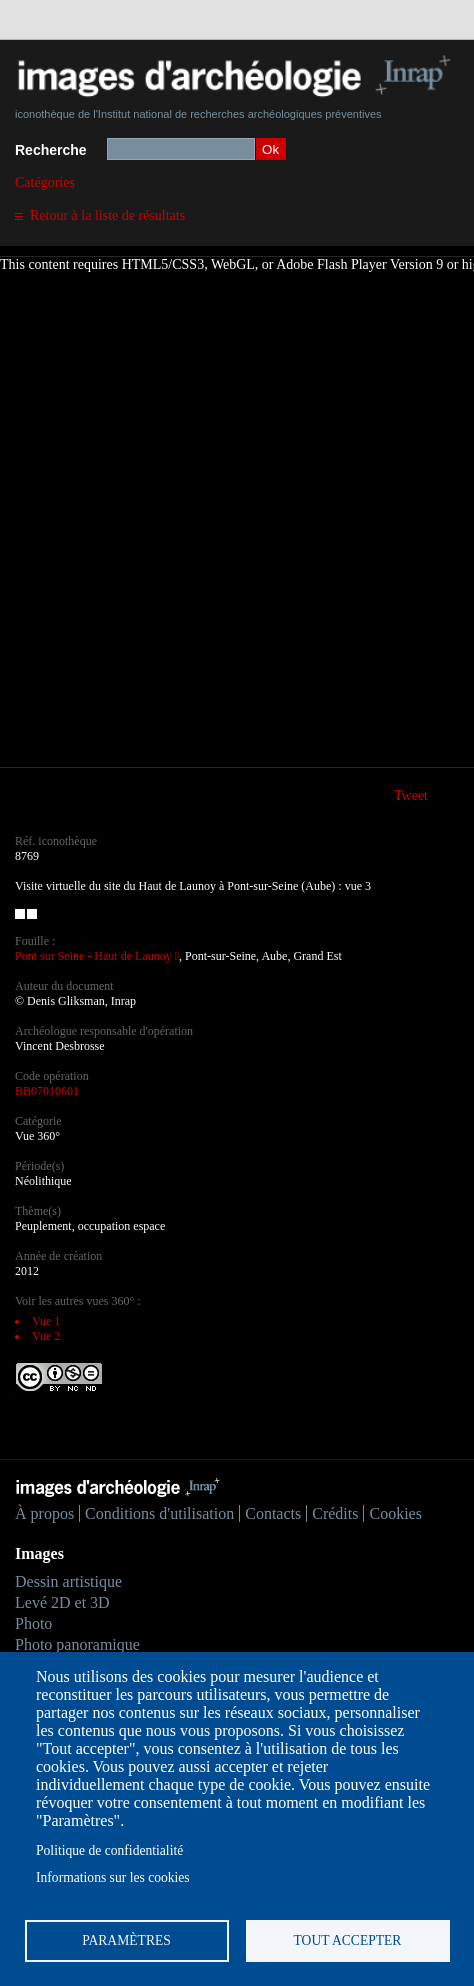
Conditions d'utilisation (159, 1513)
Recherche (51, 150)
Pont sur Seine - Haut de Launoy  (97, 956)
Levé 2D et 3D (62, 1602)
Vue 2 (46, 1336)
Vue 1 (46, 1321)
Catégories (45, 182)
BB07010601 (47, 1091)
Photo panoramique (77, 1644)
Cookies (395, 1513)
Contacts (273, 1513)
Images (39, 1553)
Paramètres (126, 1940)
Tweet (411, 795)
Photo (33, 1623)
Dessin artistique (68, 1581)
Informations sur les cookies (113, 1877)
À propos (44, 1513)
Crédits (335, 1513)
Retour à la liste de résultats (107, 215)
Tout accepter (348, 1940)
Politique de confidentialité (109, 1850)
